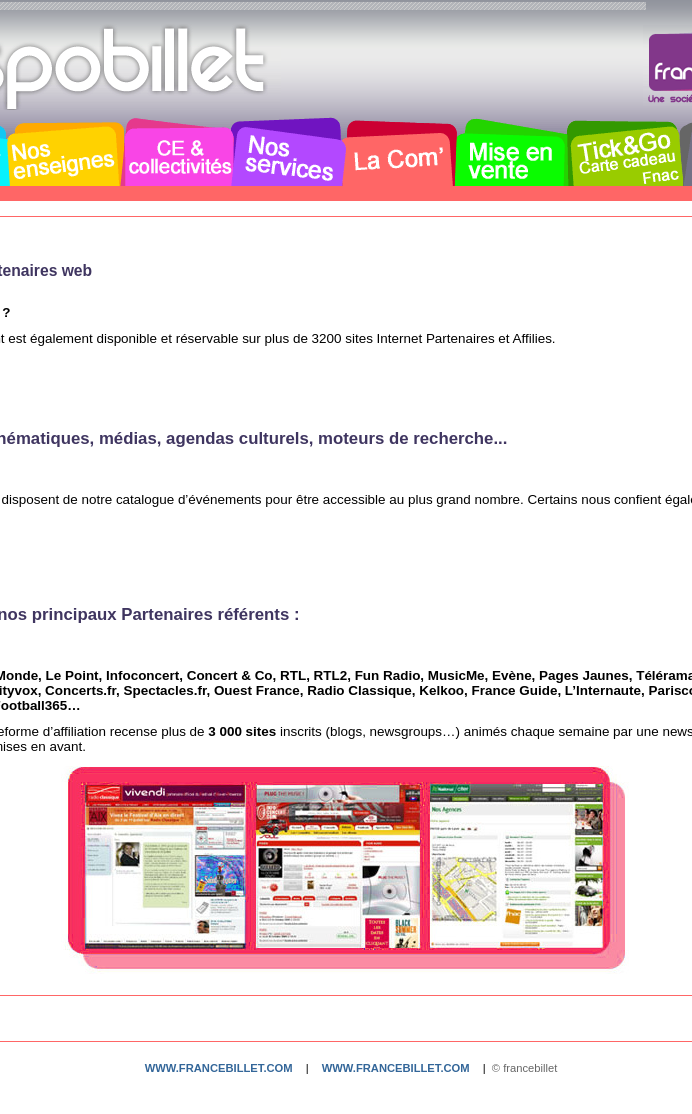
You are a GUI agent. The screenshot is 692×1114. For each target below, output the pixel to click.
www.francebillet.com (219, 1068)
